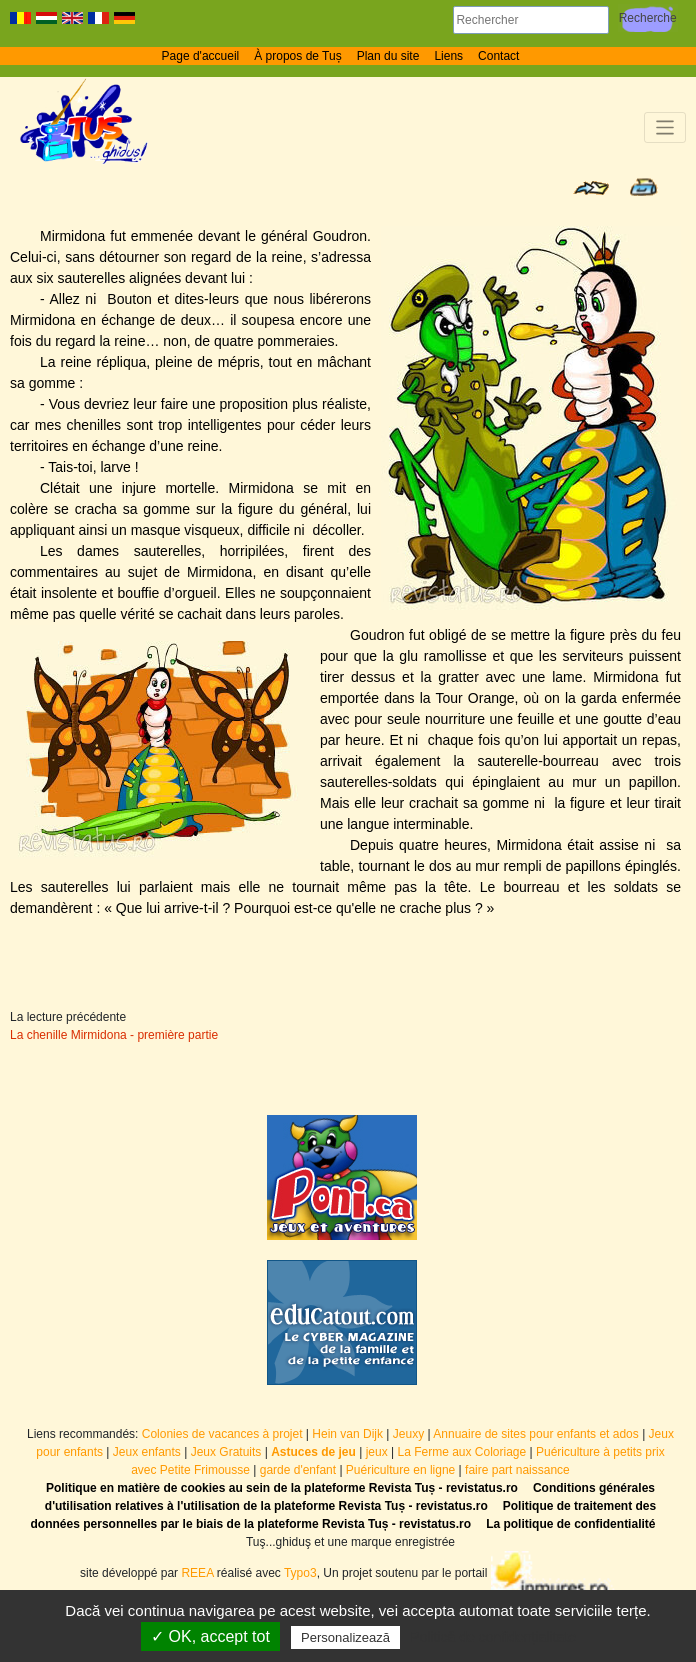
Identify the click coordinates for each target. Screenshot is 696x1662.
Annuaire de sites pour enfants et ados (535, 1434)
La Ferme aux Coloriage (461, 1452)
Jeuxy (408, 1434)
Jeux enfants (147, 1452)
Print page (643, 187)
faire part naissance (517, 1470)
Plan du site (388, 56)
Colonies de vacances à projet (222, 1434)
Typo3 (300, 1573)
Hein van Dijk (347, 1434)
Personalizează (345, 1637)
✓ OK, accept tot (210, 1636)
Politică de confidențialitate (493, 1637)
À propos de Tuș (297, 56)
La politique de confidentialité (570, 1524)
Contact (498, 56)
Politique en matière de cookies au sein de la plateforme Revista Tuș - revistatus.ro (282, 1488)
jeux (377, 1452)
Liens (448, 56)
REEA (197, 1573)
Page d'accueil (201, 56)
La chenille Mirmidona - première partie (114, 1035)
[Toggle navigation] (665, 127)
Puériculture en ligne (400, 1470)
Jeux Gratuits (226, 1452)
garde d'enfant (298, 1470)
